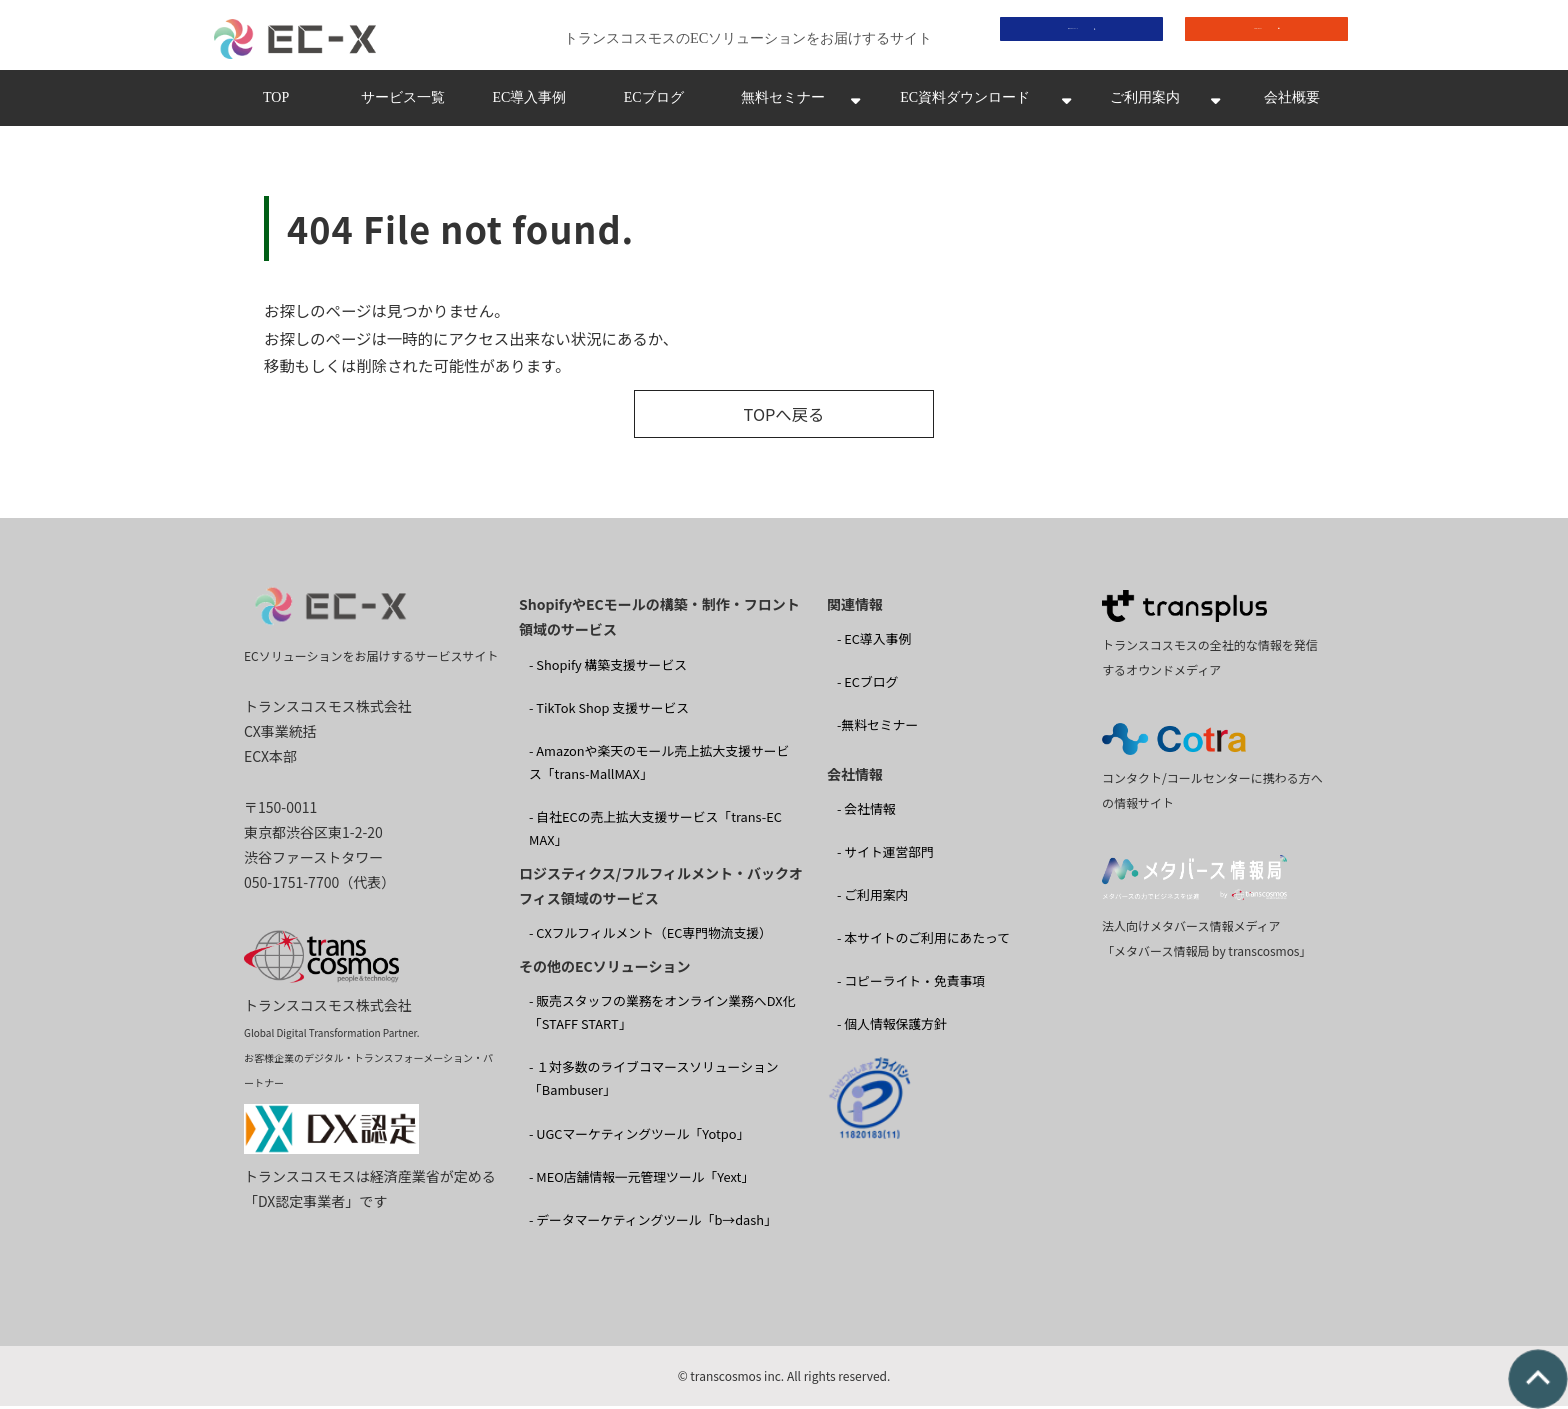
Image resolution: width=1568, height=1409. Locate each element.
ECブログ (654, 103)
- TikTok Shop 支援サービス (609, 710)
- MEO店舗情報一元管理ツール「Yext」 (641, 1179)
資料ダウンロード (1067, 36)
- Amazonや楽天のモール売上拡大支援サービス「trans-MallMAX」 (659, 766)
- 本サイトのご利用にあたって (923, 941)
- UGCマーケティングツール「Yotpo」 (639, 1136)
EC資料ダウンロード (965, 103)
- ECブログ (867, 685)
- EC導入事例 (874, 642)
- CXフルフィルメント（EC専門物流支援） (650, 936)
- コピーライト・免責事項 (911, 984)
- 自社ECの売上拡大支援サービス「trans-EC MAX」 (655, 832)
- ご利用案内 (872, 898)
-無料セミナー (877, 728)
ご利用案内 (1145, 103)
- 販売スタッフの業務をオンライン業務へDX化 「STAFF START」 (662, 1016)
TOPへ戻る (783, 418)
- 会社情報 (866, 812)
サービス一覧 (403, 103)
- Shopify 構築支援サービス (608, 667)
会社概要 (1292, 103)
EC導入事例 (529, 103)
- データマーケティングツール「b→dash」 (653, 1222)
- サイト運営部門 (885, 855)
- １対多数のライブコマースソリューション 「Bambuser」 (654, 1082)
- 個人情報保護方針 (892, 1027)
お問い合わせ (1252, 36)
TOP (276, 103)
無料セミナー (783, 103)
